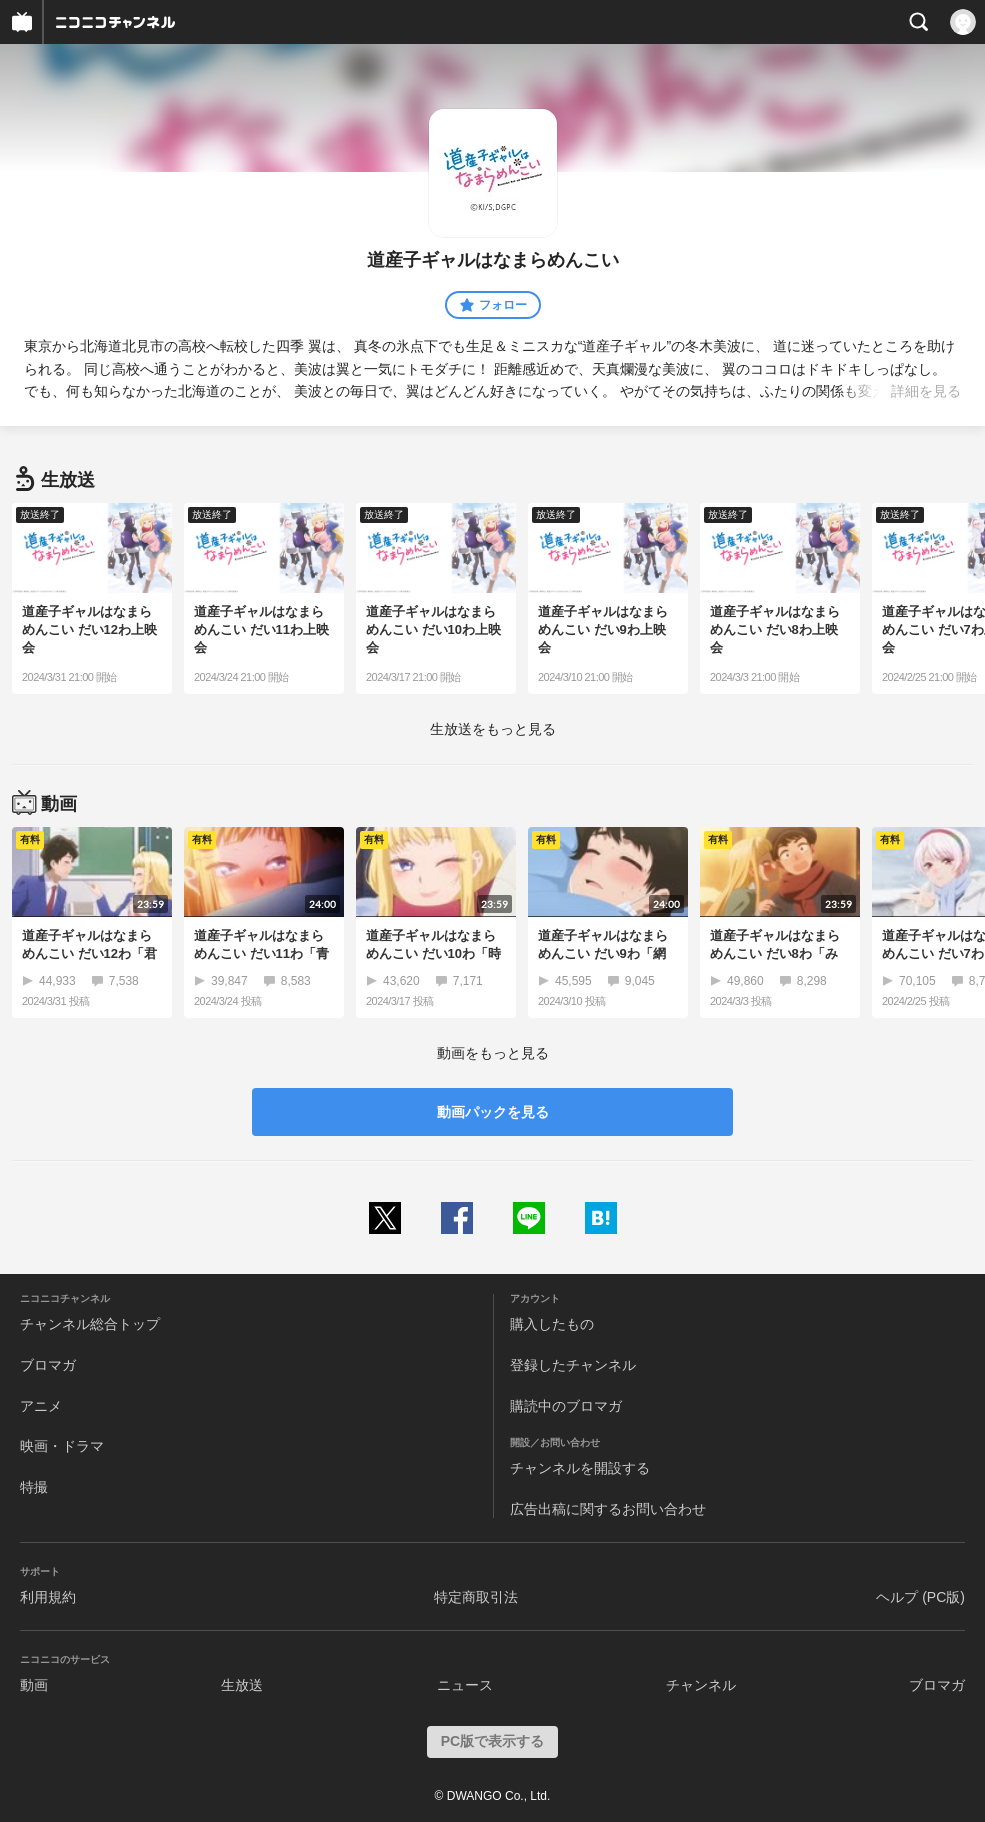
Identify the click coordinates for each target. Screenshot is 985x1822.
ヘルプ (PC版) (920, 1597)
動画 (34, 1685)
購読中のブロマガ (566, 1406)
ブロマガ (48, 1365)
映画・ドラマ (62, 1446)
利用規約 (48, 1597)
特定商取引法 (476, 1597)
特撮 (34, 1487)
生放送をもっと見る (493, 729)
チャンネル (701, 1685)
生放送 (242, 1685)
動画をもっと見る (493, 1053)
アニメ (41, 1406)
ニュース (465, 1685)
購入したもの (552, 1324)
